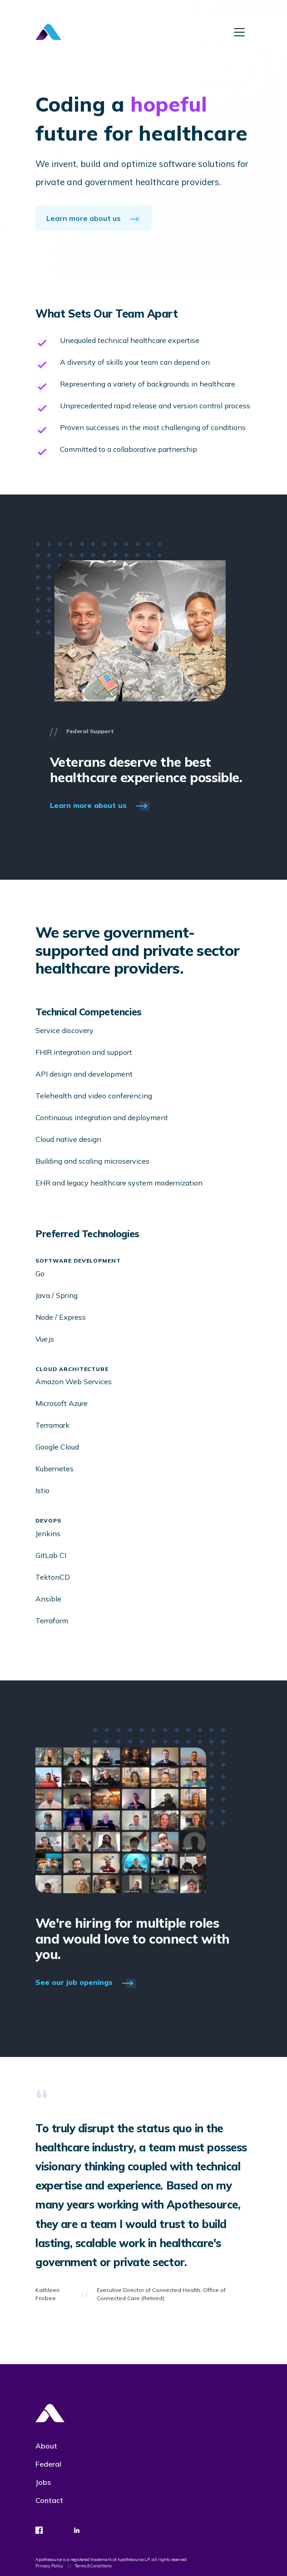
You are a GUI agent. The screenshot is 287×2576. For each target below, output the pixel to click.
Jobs (43, 2482)
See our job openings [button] (85, 1983)
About (46, 2445)
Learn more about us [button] (93, 218)
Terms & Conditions (93, 2565)
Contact (49, 2500)
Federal (48, 2463)
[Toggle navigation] (239, 32)
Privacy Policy (49, 2565)
